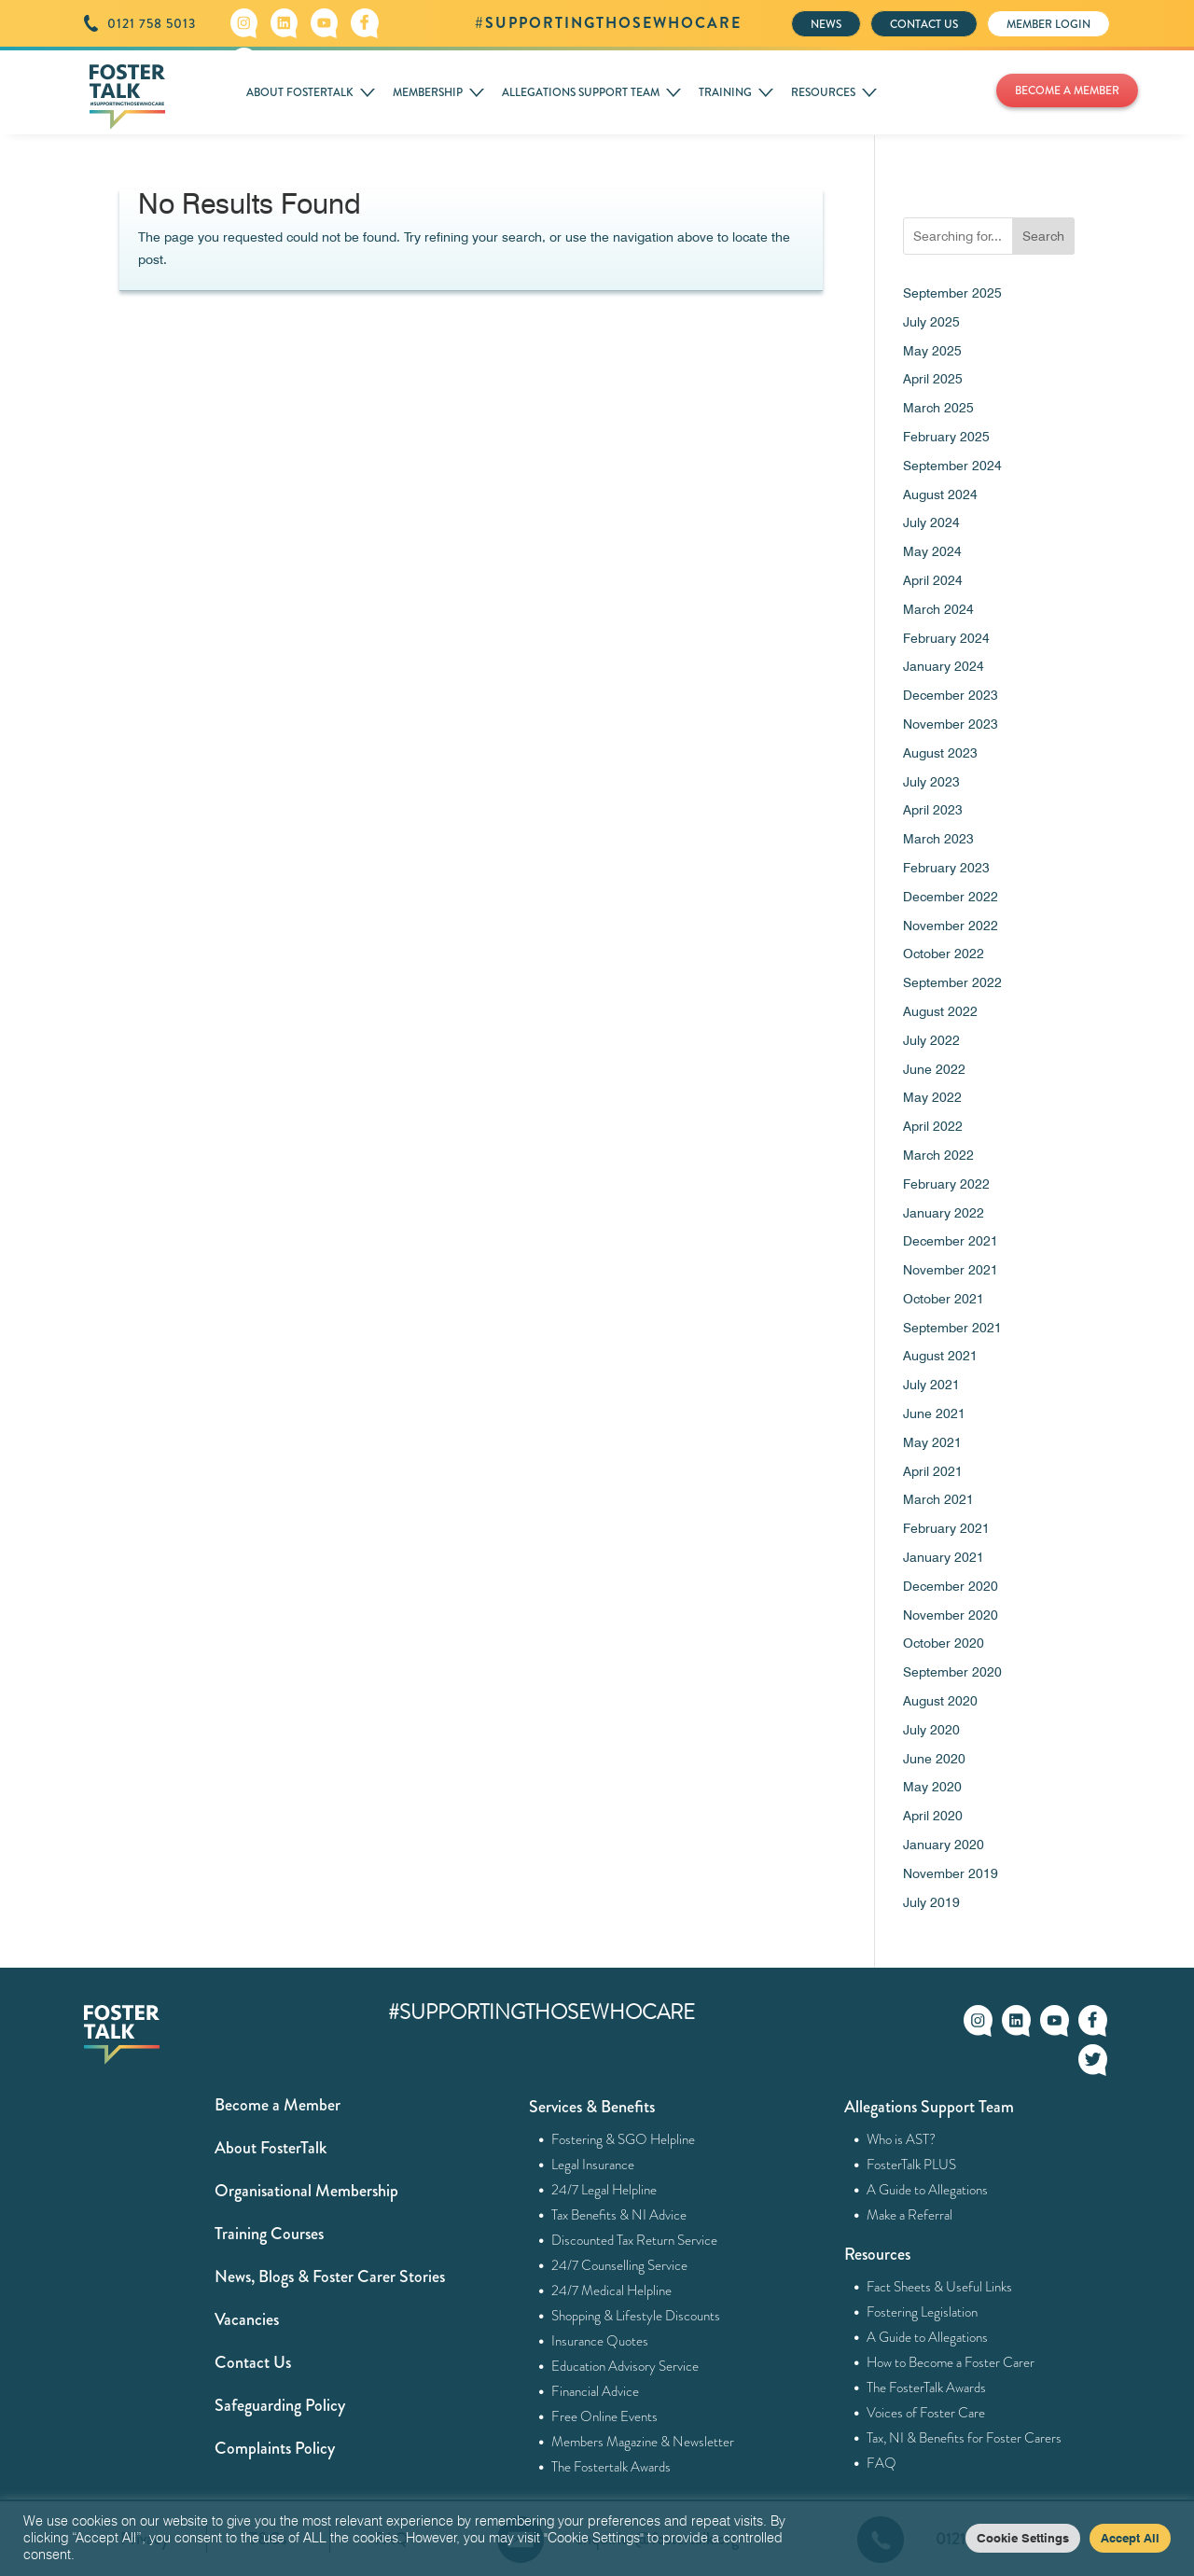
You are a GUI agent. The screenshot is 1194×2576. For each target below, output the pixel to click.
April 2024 (933, 580)
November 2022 (950, 925)
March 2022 (938, 1155)
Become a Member (277, 2105)
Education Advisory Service (625, 2366)
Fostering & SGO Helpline (623, 2139)
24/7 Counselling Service (619, 2265)
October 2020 (943, 1643)
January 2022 (943, 1212)
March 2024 (938, 609)
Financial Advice (595, 2391)
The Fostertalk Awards (611, 2467)
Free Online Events (605, 2416)
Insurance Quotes (600, 2341)
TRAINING (725, 92)
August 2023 (940, 752)
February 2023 (946, 867)
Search (1043, 236)
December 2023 (950, 695)
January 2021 (943, 1557)
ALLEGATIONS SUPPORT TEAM (580, 92)
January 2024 (943, 666)
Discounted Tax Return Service (634, 2240)
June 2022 (934, 1069)
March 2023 (938, 838)
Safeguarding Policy (280, 2405)
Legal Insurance (593, 2164)
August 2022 (940, 1011)
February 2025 (946, 436)
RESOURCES (823, 92)
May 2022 (932, 1097)
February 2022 (946, 1184)
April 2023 (933, 809)
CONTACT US (924, 24)
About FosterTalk (270, 2148)
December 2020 (950, 1586)
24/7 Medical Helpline (612, 2290)
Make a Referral (910, 2215)
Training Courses (269, 2233)
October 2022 (943, 953)
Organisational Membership (306, 2191)
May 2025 (932, 350)
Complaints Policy (275, 2448)
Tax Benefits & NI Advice (619, 2215)
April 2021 (933, 1471)
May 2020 (932, 1786)
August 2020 (940, 1700)
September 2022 (952, 982)
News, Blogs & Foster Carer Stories (330, 2276)
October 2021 (943, 1298)
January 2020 (943, 1844)
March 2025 (938, 407)
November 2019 (950, 1873)
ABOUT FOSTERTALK (300, 92)
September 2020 (952, 1671)
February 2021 (946, 1528)
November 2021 (950, 1269)
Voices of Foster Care (926, 2412)
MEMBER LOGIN (1048, 24)
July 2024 (931, 522)
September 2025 (952, 292)
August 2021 (940, 1355)
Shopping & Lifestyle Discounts (636, 2315)
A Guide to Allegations (928, 2189)
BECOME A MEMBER (1067, 90)
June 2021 (934, 1413)
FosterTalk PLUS (912, 2164)
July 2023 (931, 781)
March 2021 (938, 1499)
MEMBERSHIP (428, 92)
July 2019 (931, 1902)
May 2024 (932, 551)
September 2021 (952, 1327)
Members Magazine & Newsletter (643, 2441)
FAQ (882, 2463)
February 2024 (946, 638)
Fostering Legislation (923, 2312)
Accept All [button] (1130, 2537)
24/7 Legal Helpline (604, 2189)
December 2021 (950, 1240)
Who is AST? (902, 2139)
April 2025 (933, 378)
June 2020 (934, 1758)
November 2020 (950, 1615)
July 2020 (931, 1729)
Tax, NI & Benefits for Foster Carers (965, 2438)
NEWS (826, 24)
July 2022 (931, 1040)
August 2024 (940, 494)
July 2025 (931, 321)
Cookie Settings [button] (1023, 2537)
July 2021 (931, 1384)
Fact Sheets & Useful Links (940, 2287)
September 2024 (952, 465)
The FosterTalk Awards (927, 2387)
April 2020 (933, 1815)
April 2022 (933, 1126)
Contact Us (253, 2362)
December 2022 (950, 896)
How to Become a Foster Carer (951, 2362)
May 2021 (932, 1442)
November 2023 (950, 724)
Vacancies (247, 2319)
